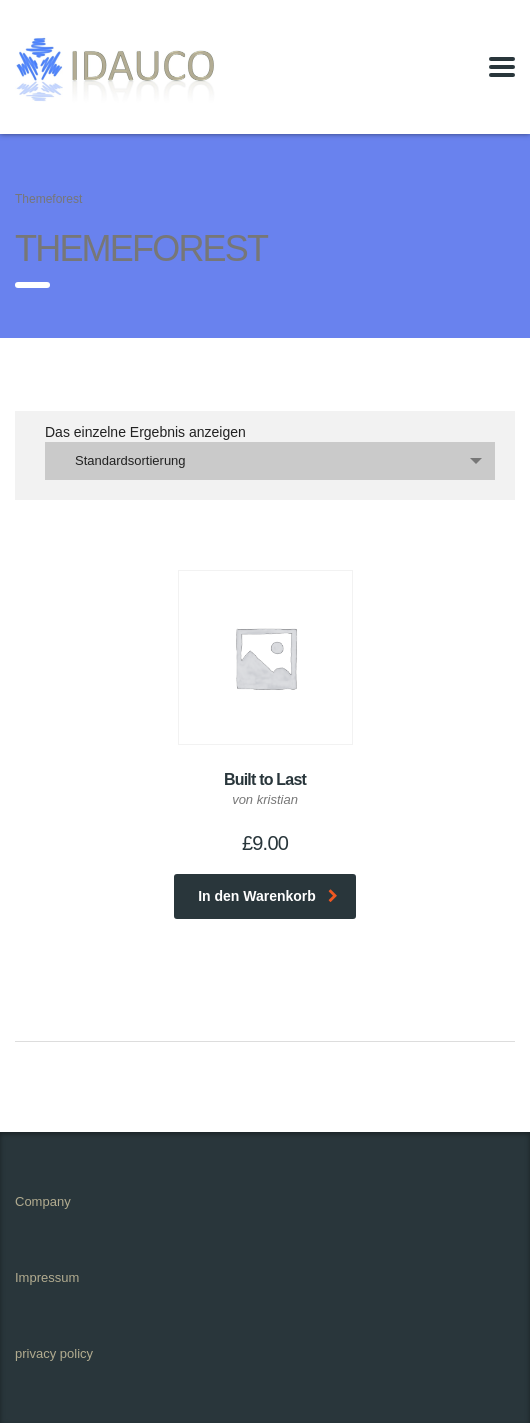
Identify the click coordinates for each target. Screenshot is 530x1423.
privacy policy (54, 1353)
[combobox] (270, 461)
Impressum (47, 1277)
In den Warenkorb (268, 896)
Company (43, 1201)
